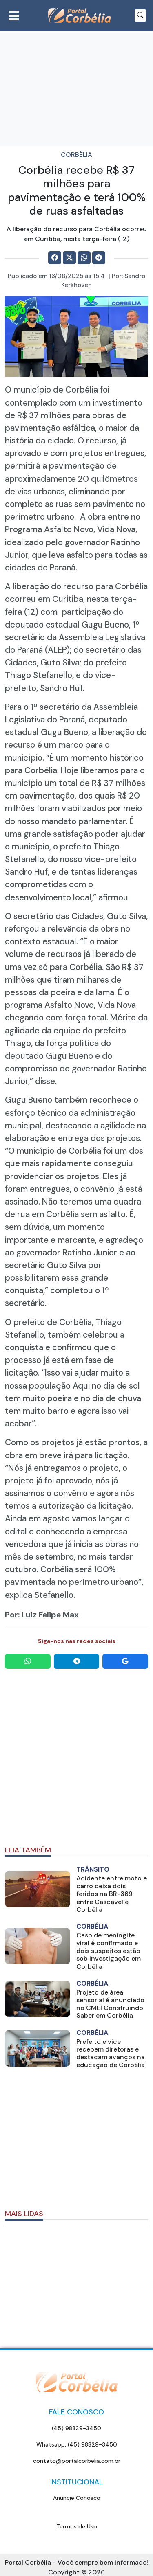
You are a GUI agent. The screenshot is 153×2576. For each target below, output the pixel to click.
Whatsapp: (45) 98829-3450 (76, 2444)
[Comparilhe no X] (69, 257)
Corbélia (76, 154)
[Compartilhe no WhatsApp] (84, 257)
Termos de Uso (76, 2526)
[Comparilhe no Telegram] (98, 257)
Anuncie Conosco (76, 2497)
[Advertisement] (76, 1758)
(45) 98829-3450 (76, 2428)
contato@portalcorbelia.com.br (76, 2460)
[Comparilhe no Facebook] (54, 257)
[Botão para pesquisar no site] (140, 15)
